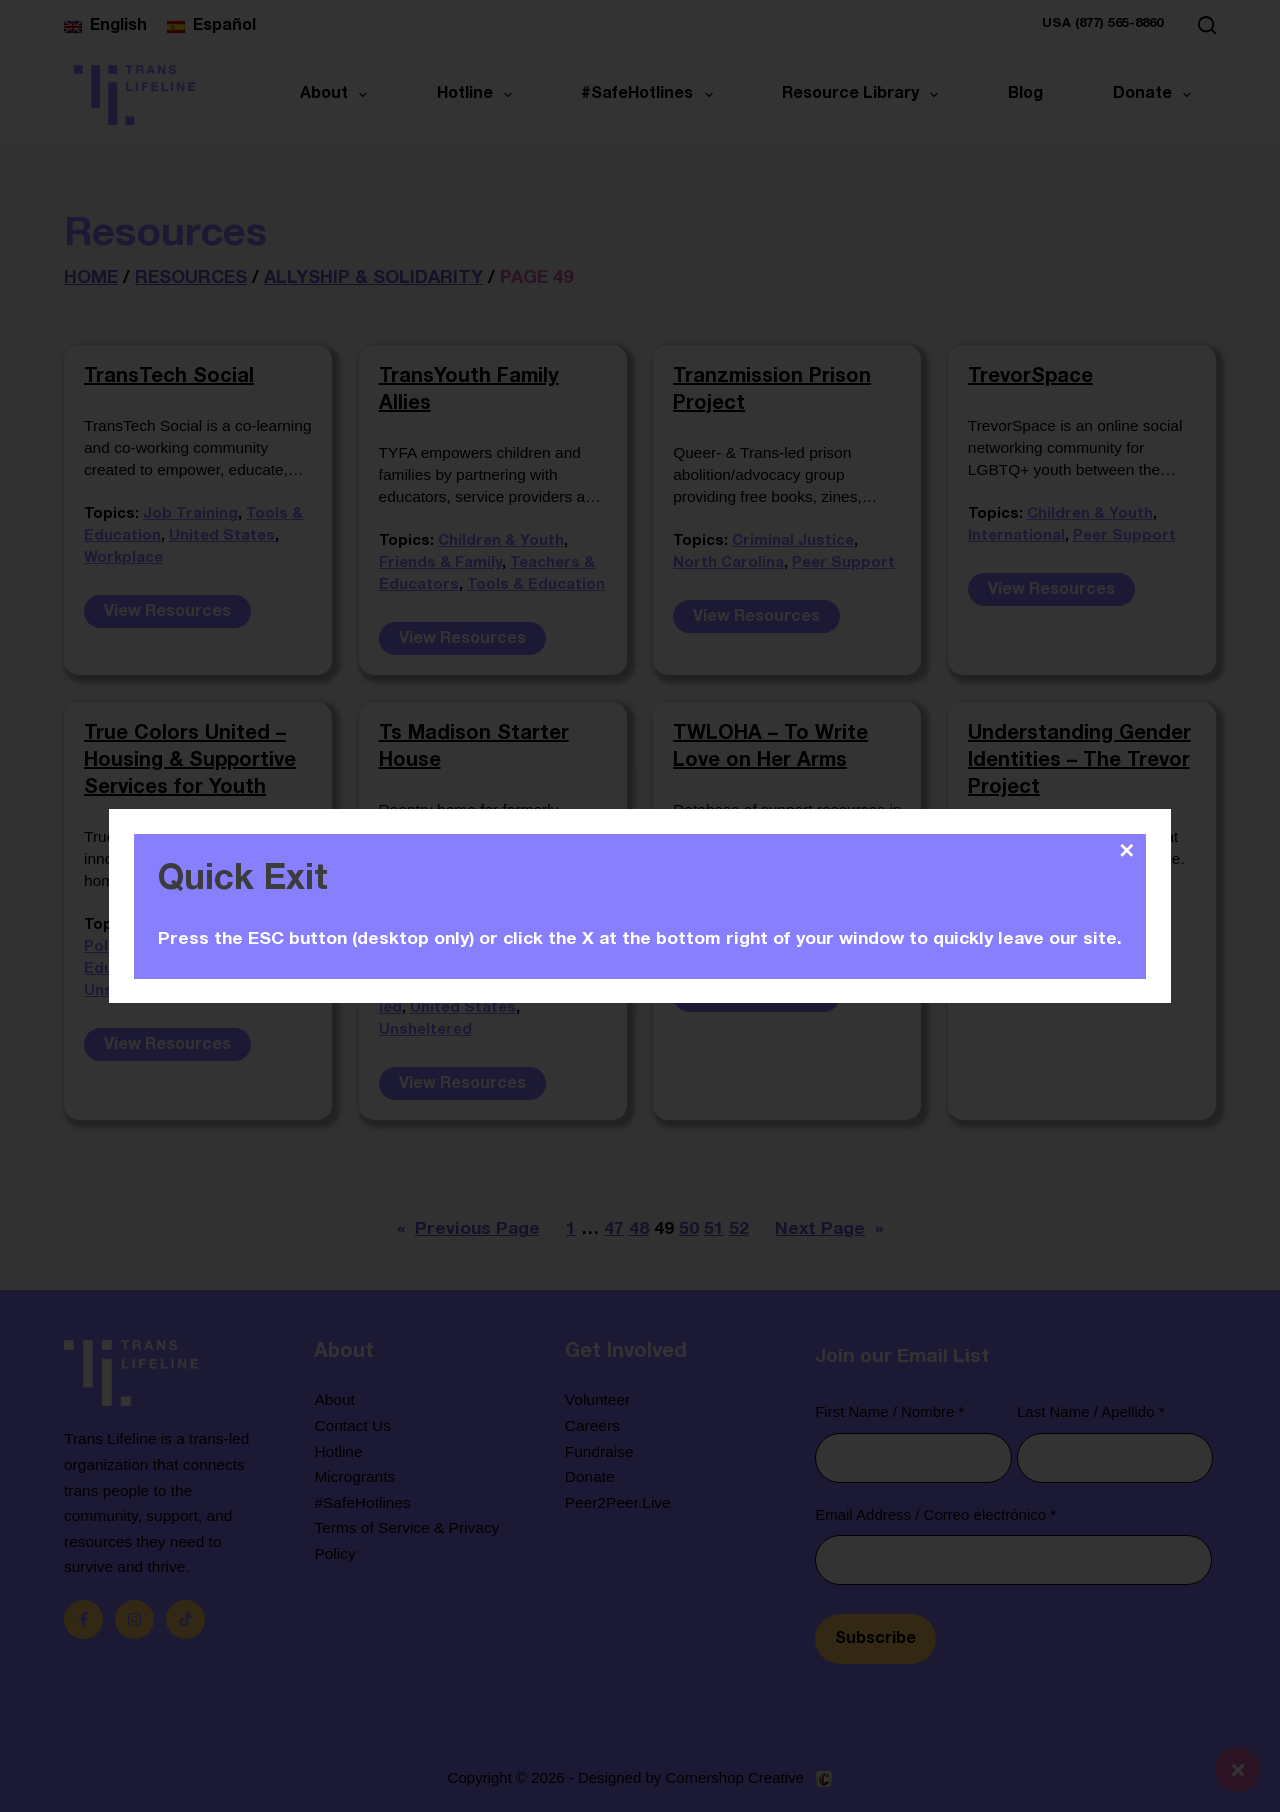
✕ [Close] (1126, 851)
